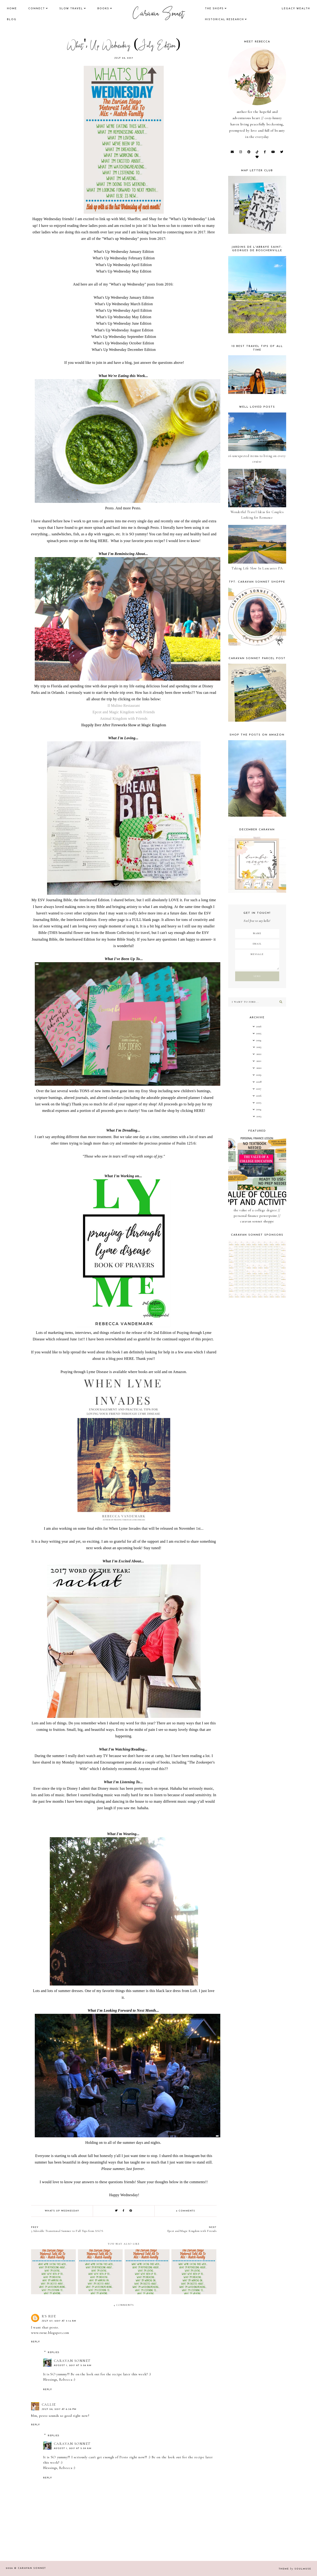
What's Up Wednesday (62, 2211)
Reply (35, 2342)
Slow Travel (71, 8)
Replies (54, 2352)
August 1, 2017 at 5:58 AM (73, 2365)
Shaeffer (133, 219)
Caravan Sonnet (158, 14)
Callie (49, 2404)
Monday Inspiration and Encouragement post (97, 1762)
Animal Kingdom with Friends (123, 718)
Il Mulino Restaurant (124, 705)
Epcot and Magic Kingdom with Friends (124, 712)
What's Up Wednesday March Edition (124, 304)
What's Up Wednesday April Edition (124, 265)
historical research (224, 19)
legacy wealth (296, 8)
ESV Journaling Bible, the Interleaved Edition (73, 900)
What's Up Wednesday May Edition (123, 271)
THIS (53, 933)
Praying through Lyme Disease (84, 1372)
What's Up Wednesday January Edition (124, 252)
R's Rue (49, 2316)
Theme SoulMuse (295, 2569)
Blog (11, 19)
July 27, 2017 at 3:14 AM (59, 2321)
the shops (214, 8)
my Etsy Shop (146, 1091)
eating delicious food (151, 686)
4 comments (185, 2211)
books (103, 8)
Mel (122, 219)
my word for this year (137, 1723)
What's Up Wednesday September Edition (123, 337)
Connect (36, 8)
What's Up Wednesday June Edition (123, 323)
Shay (153, 219)
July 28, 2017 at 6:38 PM (59, 2409)
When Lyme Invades (125, 1528)
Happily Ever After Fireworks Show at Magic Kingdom (123, 725)
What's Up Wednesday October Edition (123, 343)
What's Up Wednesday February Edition (124, 258)
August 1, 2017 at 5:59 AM (73, 2448)
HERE (103, 541)
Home (12, 8)
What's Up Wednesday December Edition (124, 350)
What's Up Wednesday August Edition (123, 330)
